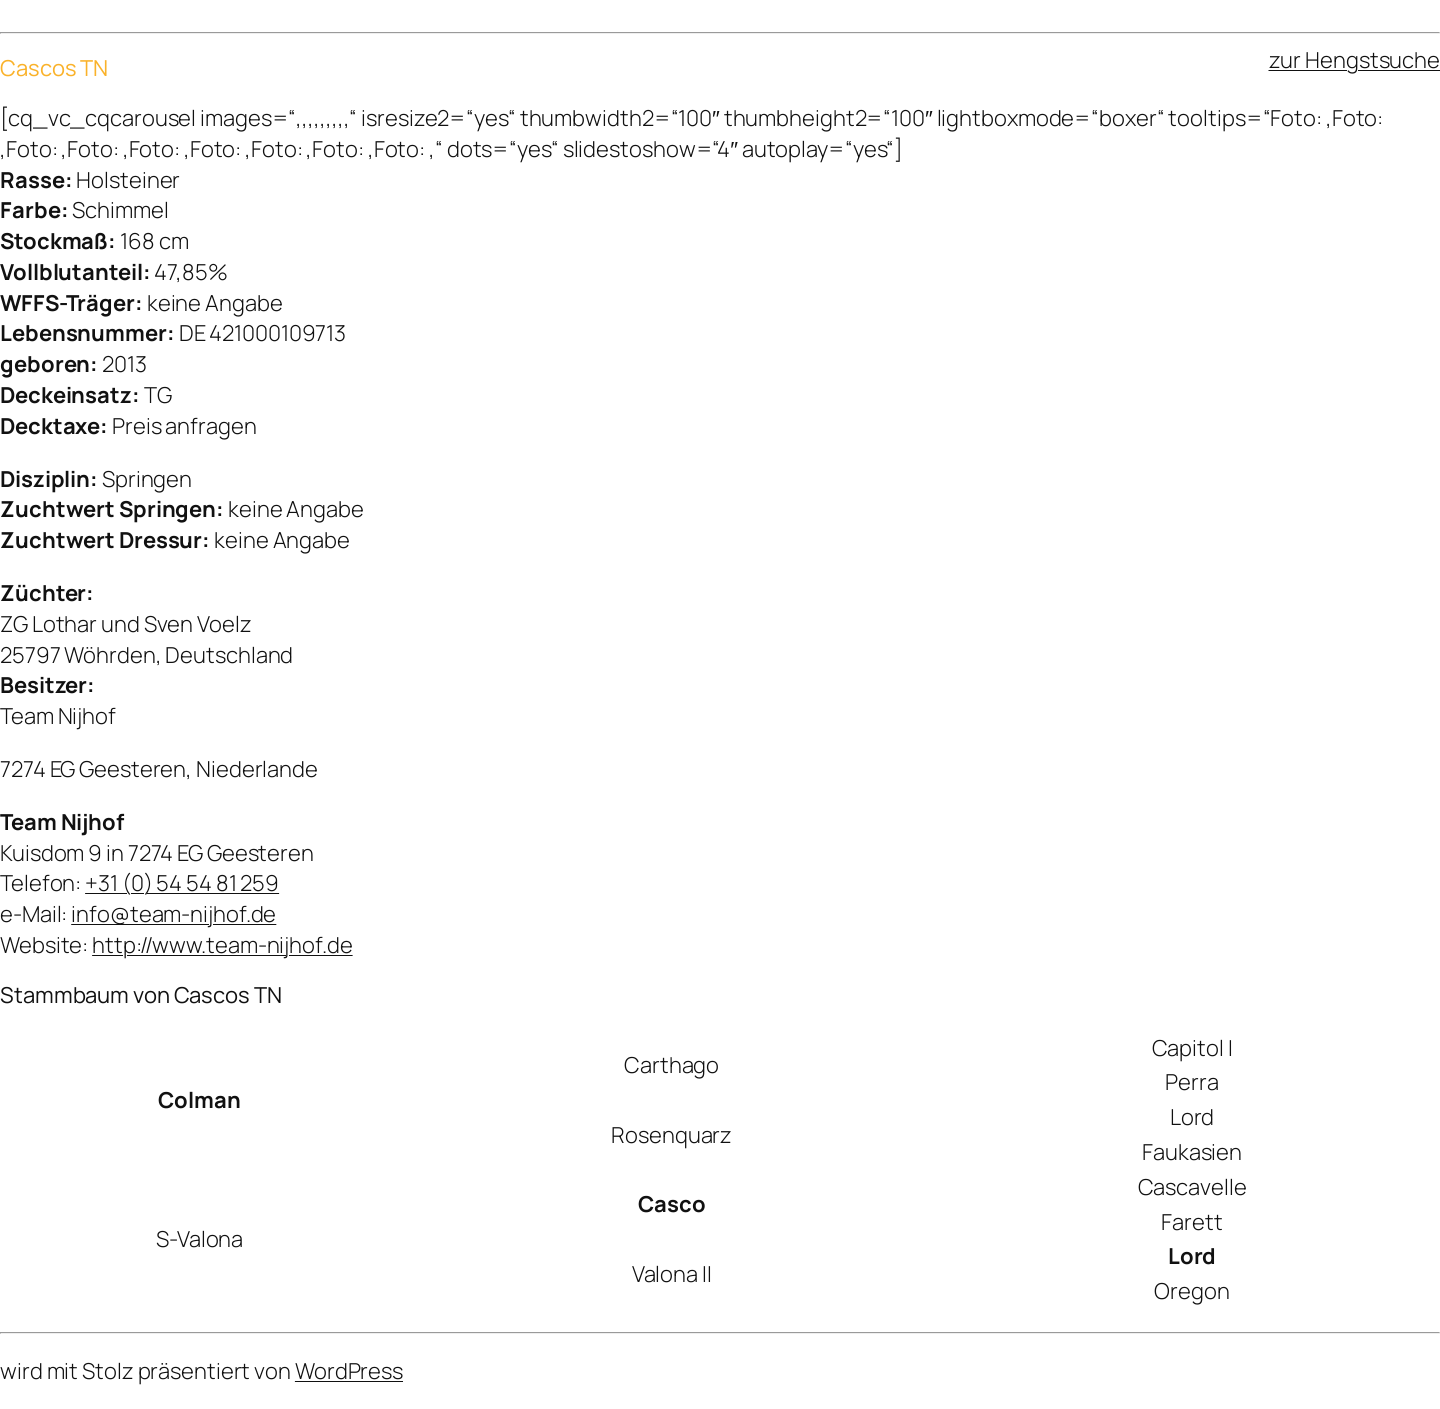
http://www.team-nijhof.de (222, 945)
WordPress (349, 1371)
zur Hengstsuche (1355, 60)
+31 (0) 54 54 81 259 (182, 883)
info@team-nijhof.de (173, 914)
